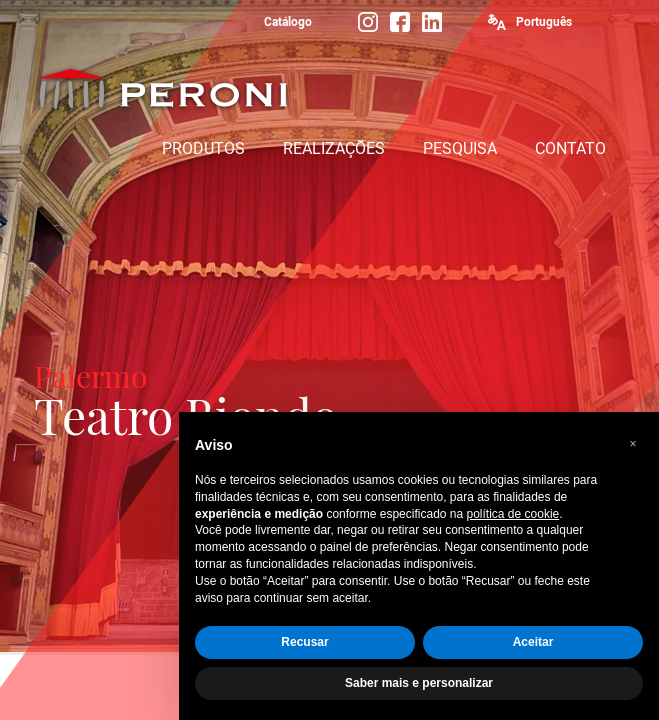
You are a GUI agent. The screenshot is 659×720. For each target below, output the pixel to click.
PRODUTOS (203, 148)
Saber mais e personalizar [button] (419, 683)
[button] (633, 444)
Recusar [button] (304, 642)
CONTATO (570, 148)
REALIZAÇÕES (334, 148)
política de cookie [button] (513, 514)
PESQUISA (460, 148)
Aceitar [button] (533, 642)
